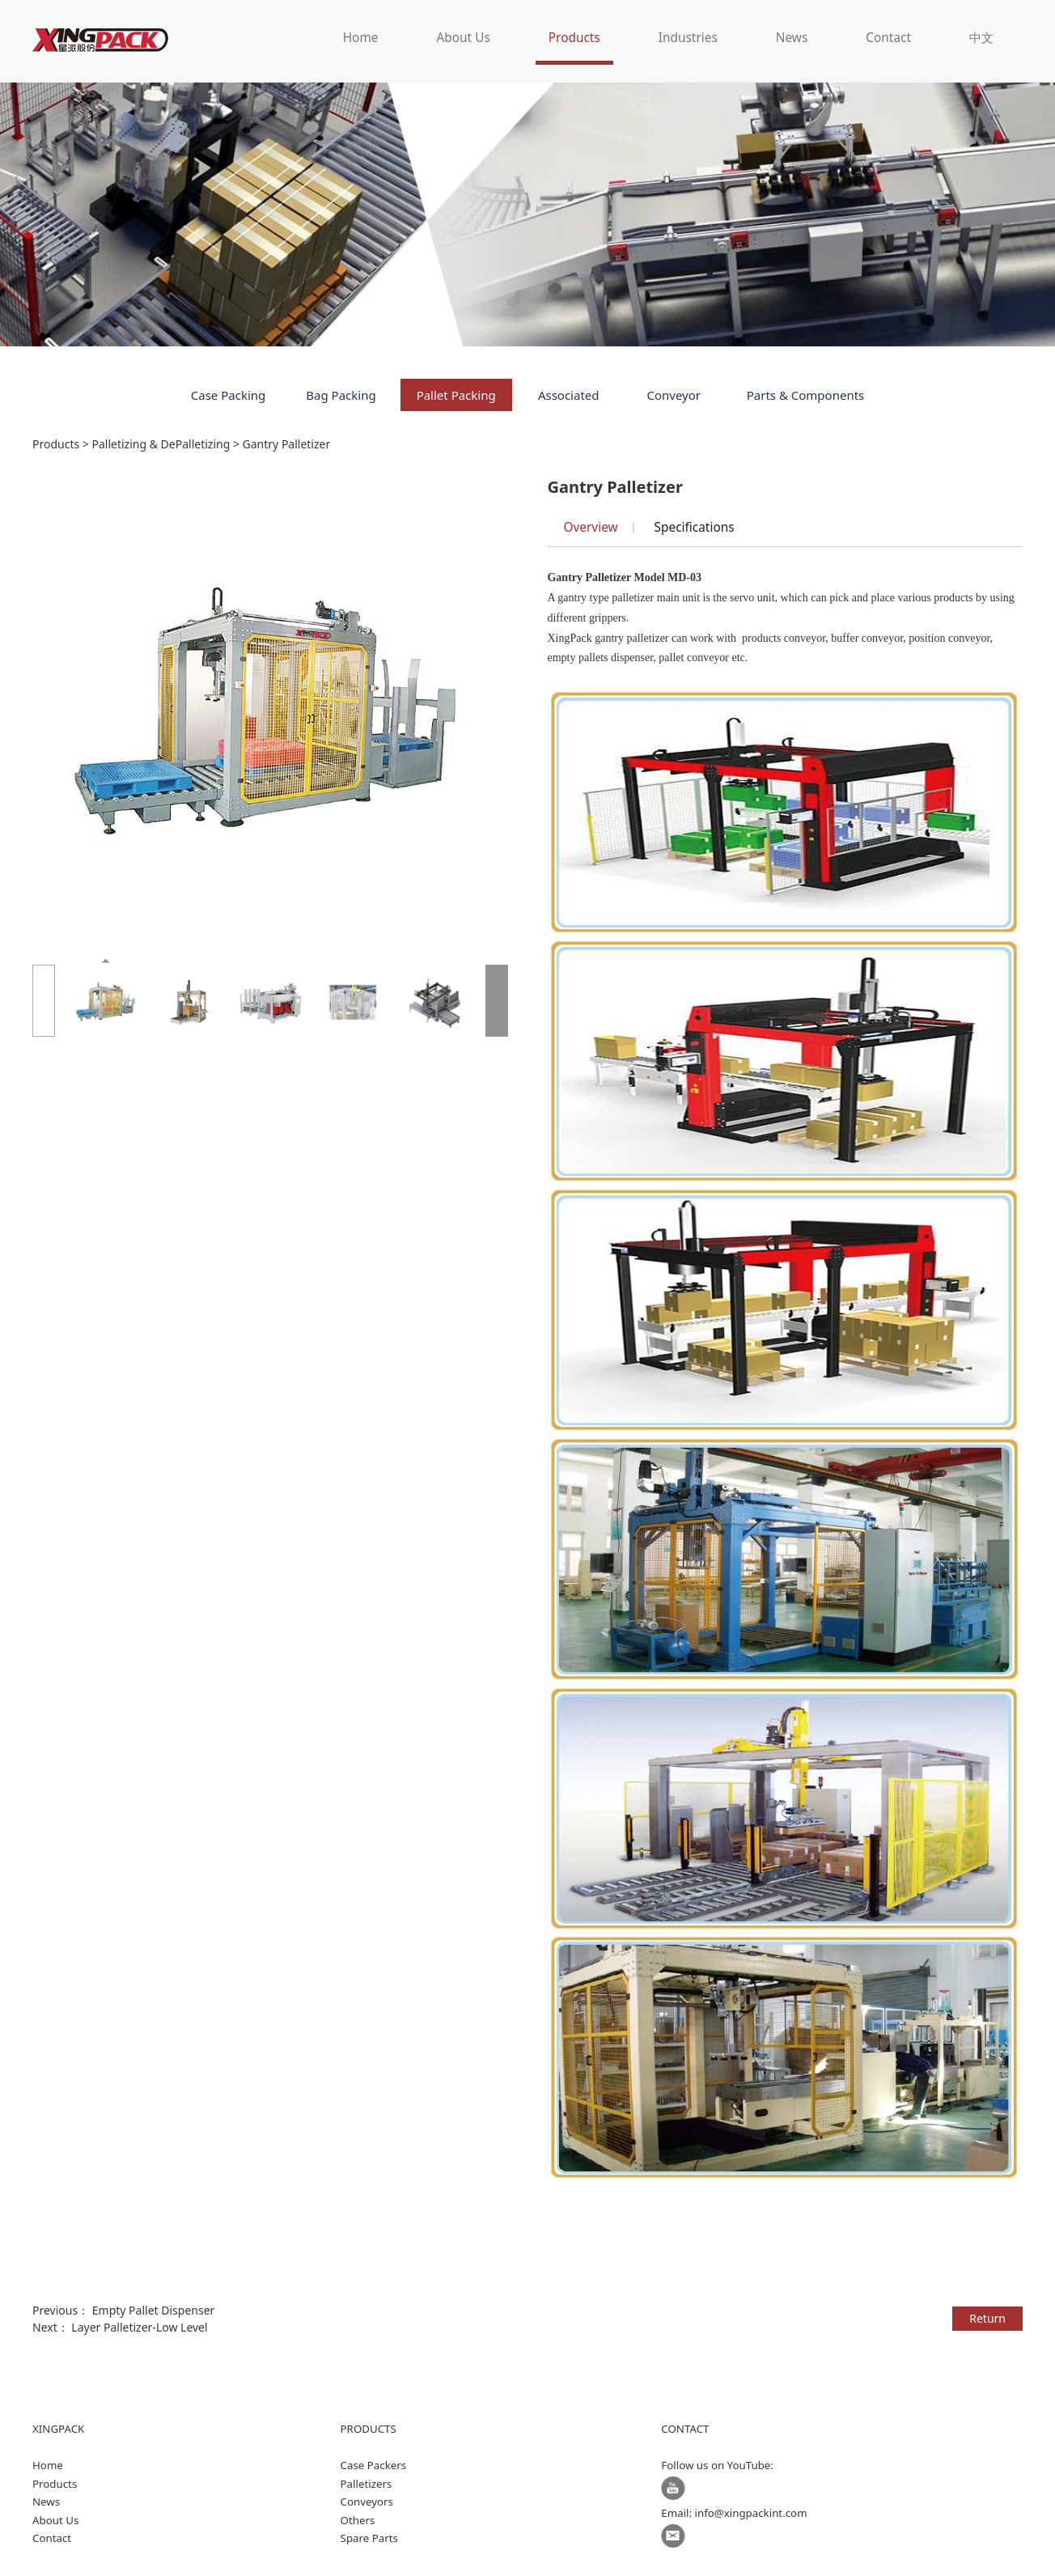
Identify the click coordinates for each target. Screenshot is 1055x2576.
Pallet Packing (456, 395)
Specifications (695, 527)
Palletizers (366, 2483)
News (792, 37)
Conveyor (673, 395)
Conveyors (367, 2501)
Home (361, 37)
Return (987, 2318)
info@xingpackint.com (751, 2513)
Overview (590, 527)
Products (574, 37)
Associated (569, 395)
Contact (888, 37)
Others (358, 2520)
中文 (981, 37)
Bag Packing (340, 395)
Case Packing (228, 395)
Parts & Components (806, 395)
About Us (462, 37)
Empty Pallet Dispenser (153, 2310)
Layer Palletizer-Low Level (139, 2327)
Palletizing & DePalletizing (160, 444)
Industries (688, 37)
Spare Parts (369, 2538)
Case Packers (374, 2465)
